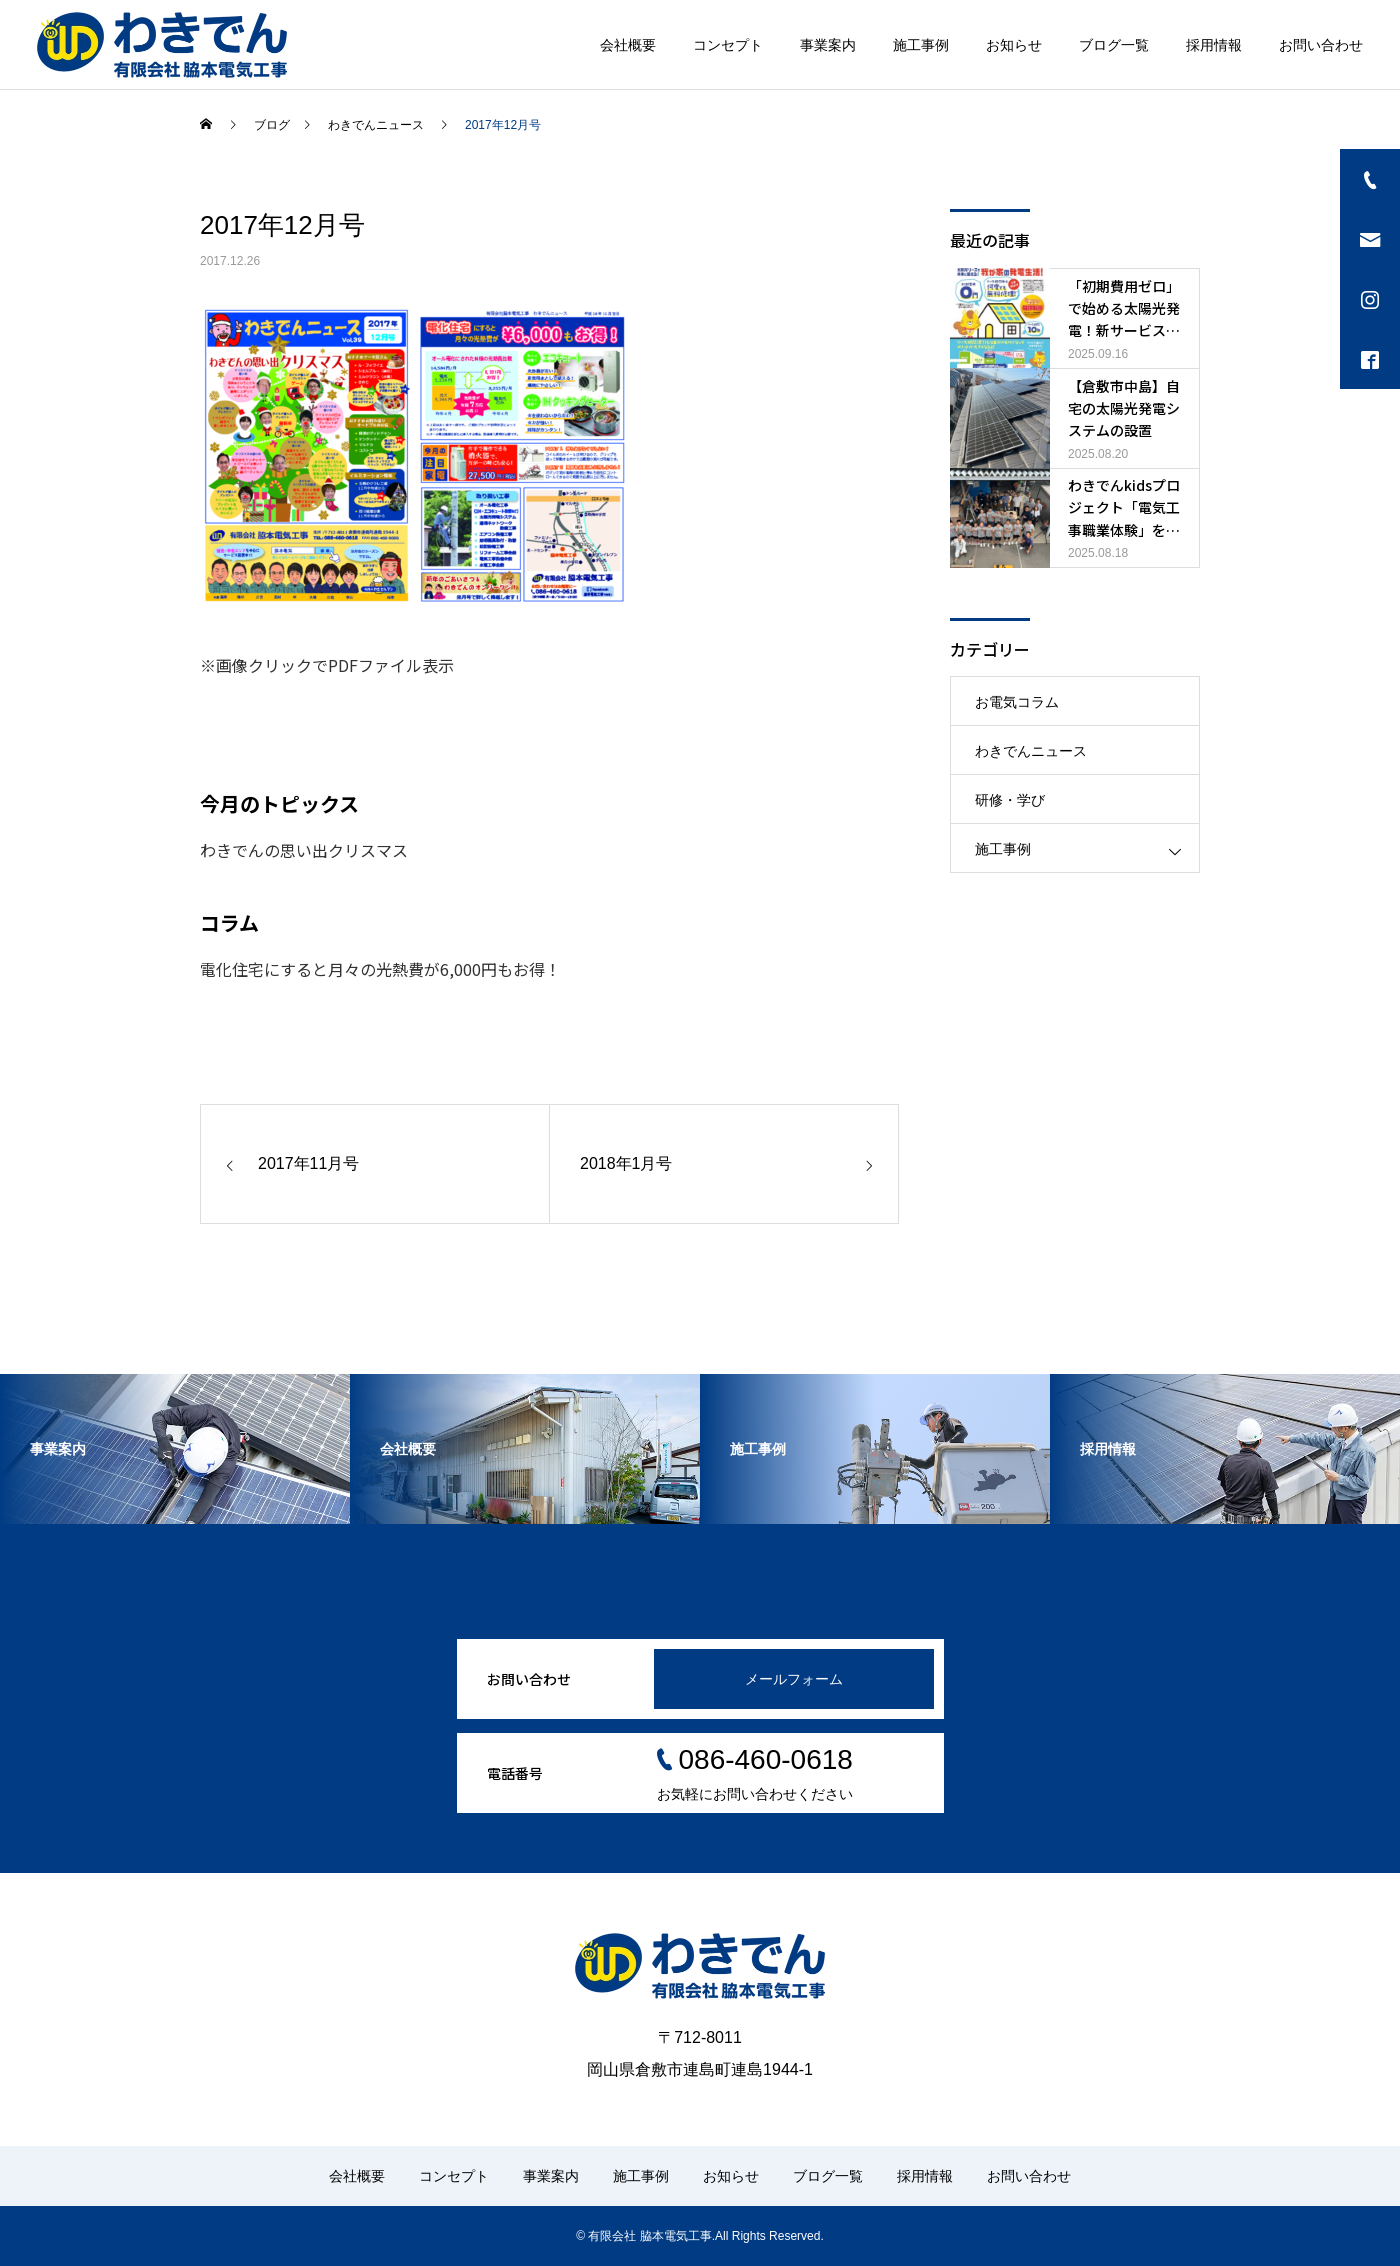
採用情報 (1214, 45)
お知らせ (1014, 45)
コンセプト (728, 45)
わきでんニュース (1031, 751)
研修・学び (1010, 800)
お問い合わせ (1321, 45)
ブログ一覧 (1114, 45)
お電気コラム (1017, 702)
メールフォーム (794, 1679)
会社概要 (628, 45)
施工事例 (921, 45)
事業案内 (828, 45)
